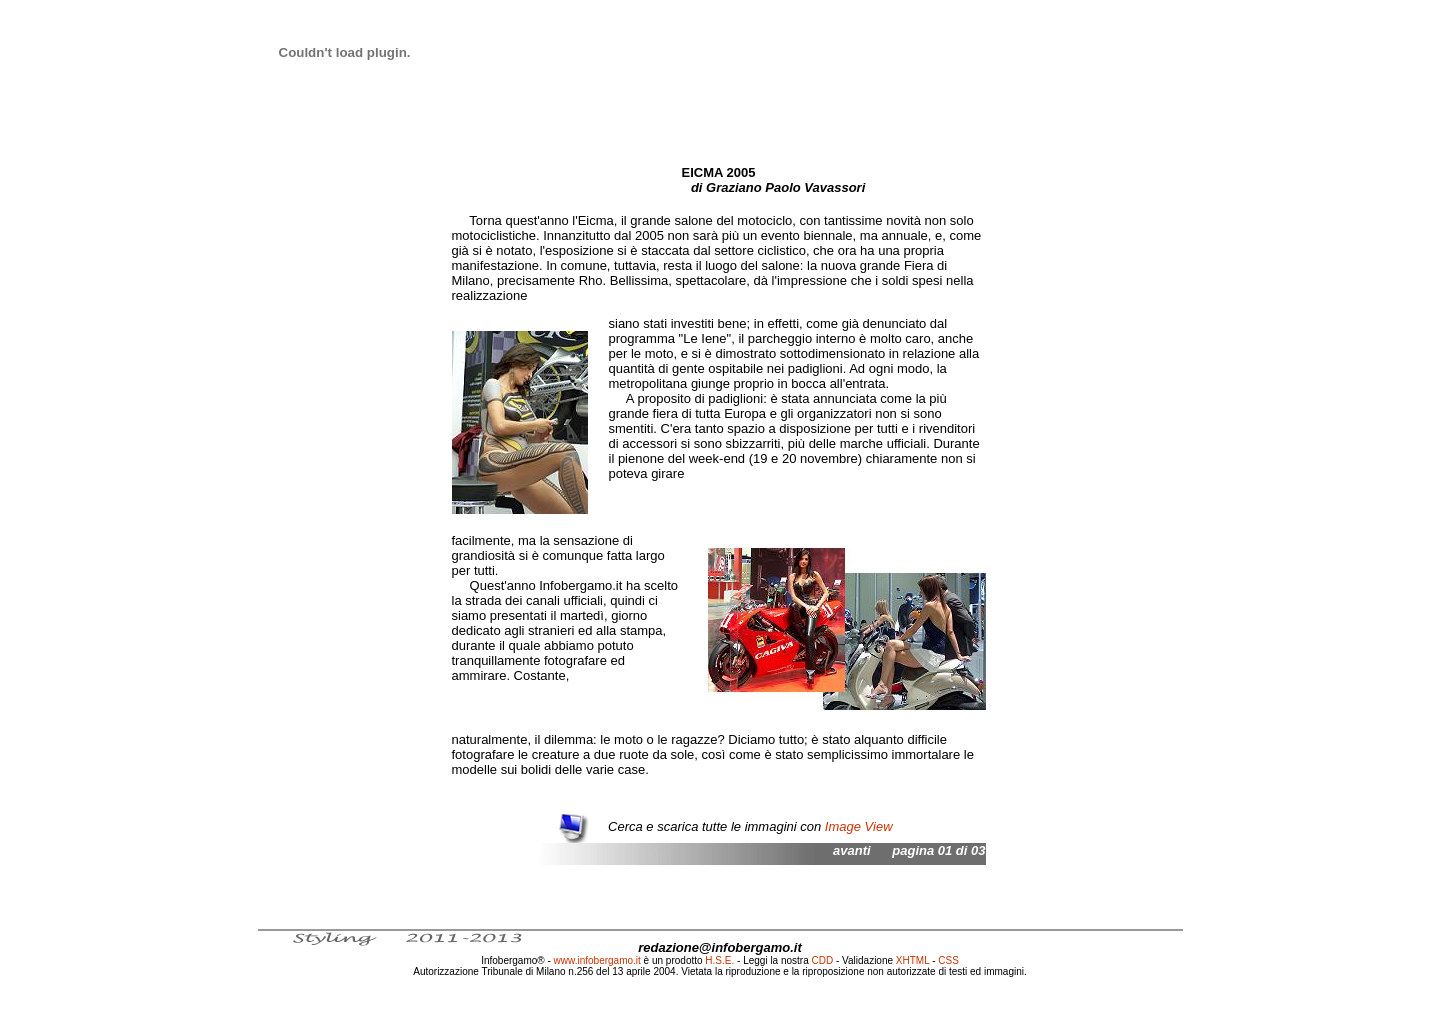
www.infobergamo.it (597, 960)
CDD (823, 960)
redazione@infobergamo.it (720, 947)
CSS (948, 960)
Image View (859, 826)
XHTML (913, 960)
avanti (852, 850)
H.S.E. (719, 960)
